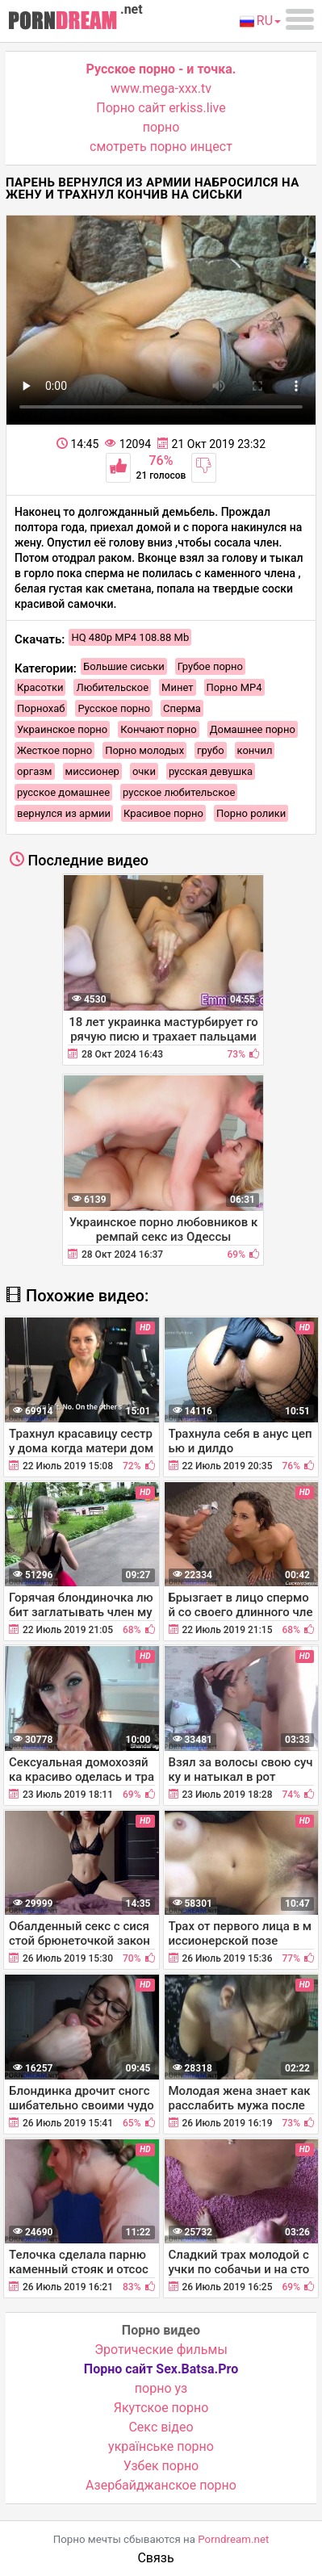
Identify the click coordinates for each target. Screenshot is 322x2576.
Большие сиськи (124, 666)
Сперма (182, 708)
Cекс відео (160, 2427)
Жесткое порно (54, 750)
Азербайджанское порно (161, 2485)
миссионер (92, 771)
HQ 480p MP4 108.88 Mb (130, 637)
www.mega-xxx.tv (161, 88)
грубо (210, 750)
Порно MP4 (234, 687)
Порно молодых (144, 750)
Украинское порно (62, 729)
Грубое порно (210, 666)
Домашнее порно (252, 729)
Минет (177, 687)
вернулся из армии (64, 813)
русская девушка (211, 771)
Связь (155, 2558)
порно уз (161, 2388)
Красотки (40, 687)
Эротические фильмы (161, 2349)
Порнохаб (41, 708)
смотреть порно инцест (161, 146)
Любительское (112, 687)
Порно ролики (251, 813)
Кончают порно (158, 729)
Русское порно (113, 708)
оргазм (34, 771)
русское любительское (179, 792)
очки (144, 771)
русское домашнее (63, 792)
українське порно (161, 2446)
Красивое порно (163, 813)
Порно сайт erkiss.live (160, 107)
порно (161, 127)
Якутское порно (161, 2407)
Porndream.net (233, 2539)
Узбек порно (161, 2465)
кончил (255, 750)
